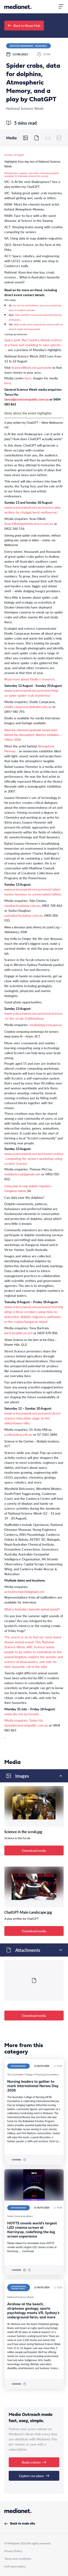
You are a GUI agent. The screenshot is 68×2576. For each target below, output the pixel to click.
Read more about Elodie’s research (29, 679)
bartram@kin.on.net (18, 1333)
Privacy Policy (13, 2551)
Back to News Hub (24, 25)
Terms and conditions (17, 2558)
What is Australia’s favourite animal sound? (32, 1609)
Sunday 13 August (14, 155)
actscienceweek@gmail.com (24, 1591)
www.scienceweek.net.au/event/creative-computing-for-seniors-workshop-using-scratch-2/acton (33, 1158)
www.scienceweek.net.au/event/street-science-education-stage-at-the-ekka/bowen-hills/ (32, 1418)
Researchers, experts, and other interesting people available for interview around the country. (31, 174)
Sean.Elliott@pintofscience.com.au (28, 523)
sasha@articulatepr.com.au (23, 915)
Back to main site (19, 2523)
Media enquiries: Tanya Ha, (23, 1720)
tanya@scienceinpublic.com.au (26, 1725)
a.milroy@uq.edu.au (18, 1434)
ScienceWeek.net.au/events (31, 367)
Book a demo (34, 2462)
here (28, 378)
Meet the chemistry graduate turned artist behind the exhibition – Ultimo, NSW (33, 735)
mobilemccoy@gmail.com (22, 1174)
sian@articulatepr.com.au (22, 905)
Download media (34, 1850)
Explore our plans (34, 2475)
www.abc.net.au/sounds (21, 1714)
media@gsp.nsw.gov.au (45, 1024)
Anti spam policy (15, 2566)
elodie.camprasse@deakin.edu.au (28, 706)
